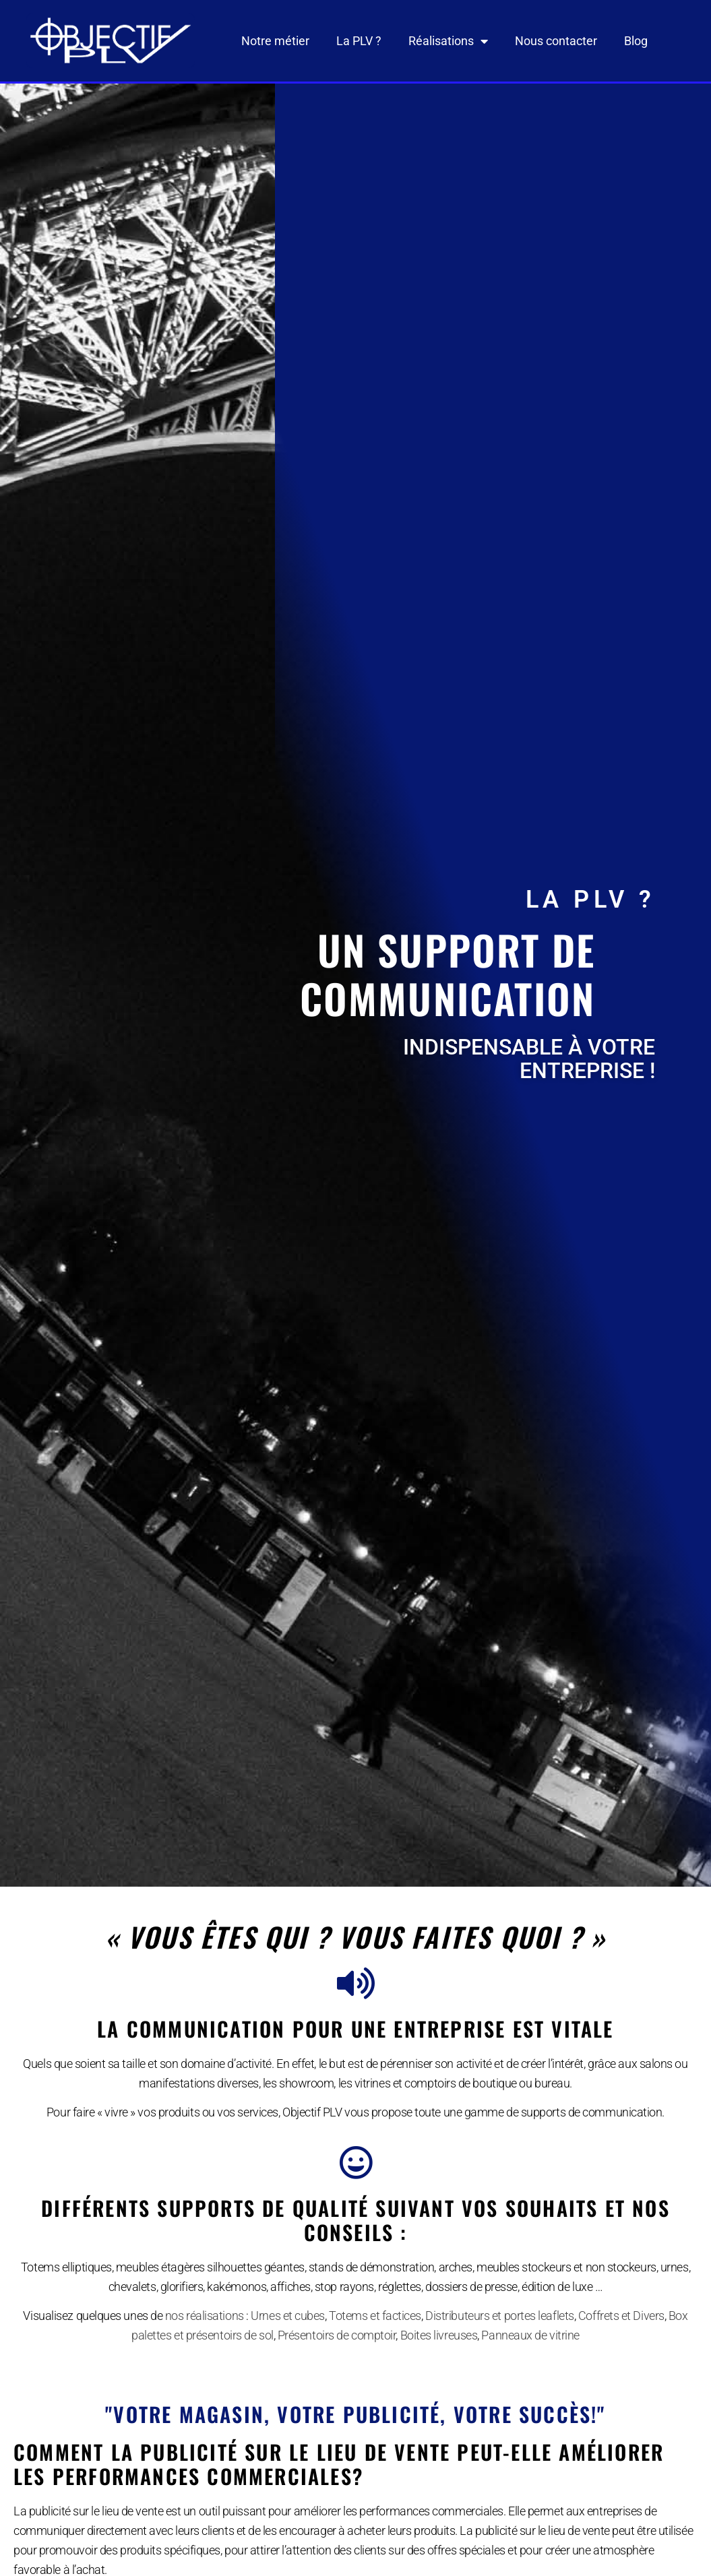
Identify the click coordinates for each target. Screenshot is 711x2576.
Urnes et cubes (288, 2315)
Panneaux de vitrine (530, 2335)
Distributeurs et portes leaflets (499, 2315)
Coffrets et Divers (621, 2315)
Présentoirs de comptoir (337, 2335)
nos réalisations (204, 2315)
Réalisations (448, 41)
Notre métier (275, 41)
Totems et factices (375, 2315)
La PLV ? (358, 41)
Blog (636, 41)
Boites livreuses (439, 2335)
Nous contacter (556, 41)
